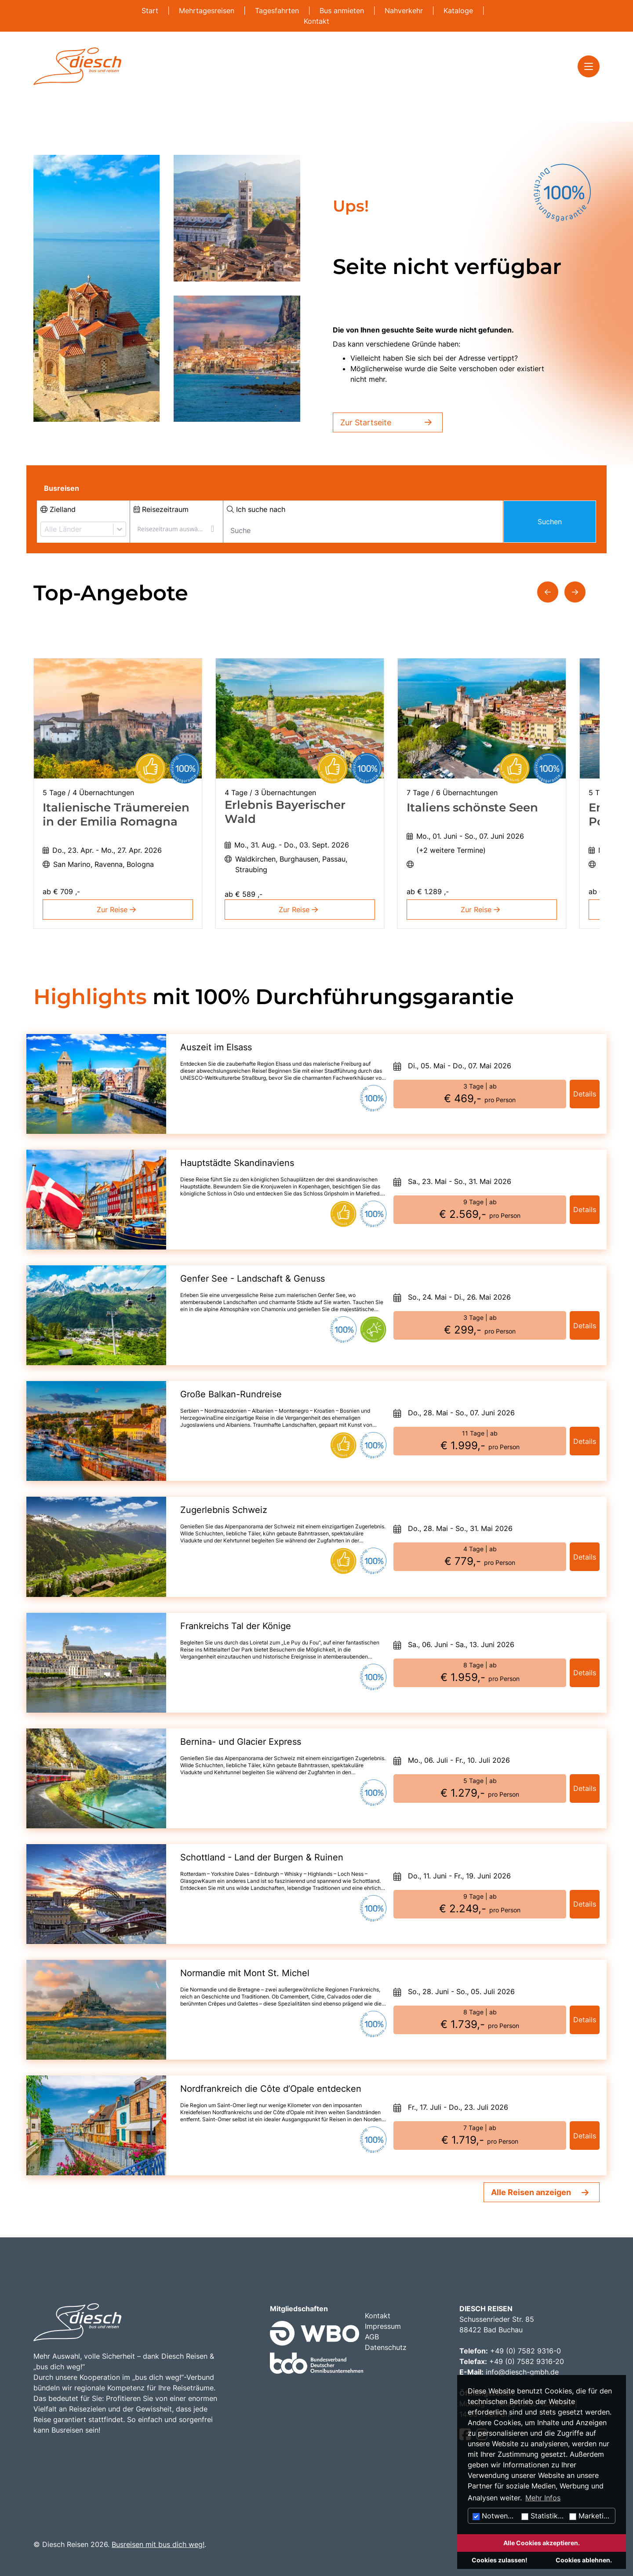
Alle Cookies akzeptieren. (541, 2543)
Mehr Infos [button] (542, 2497)
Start (151, 10)
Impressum (383, 2326)
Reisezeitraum (161, 509)
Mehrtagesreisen (207, 10)
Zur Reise (118, 909)
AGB (372, 2336)
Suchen (550, 521)
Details (584, 1093)
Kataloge (459, 10)
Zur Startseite (387, 422)
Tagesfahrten (278, 10)
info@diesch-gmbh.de (522, 2372)
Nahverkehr (405, 10)
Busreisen (61, 488)
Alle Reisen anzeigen (531, 2192)
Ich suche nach (256, 509)
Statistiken (543, 2515)
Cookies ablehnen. (584, 2560)
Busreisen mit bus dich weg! (158, 2544)
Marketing (590, 2515)
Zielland (58, 509)
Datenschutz (386, 2347)
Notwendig (495, 2515)
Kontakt (316, 21)
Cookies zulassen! (500, 2560)
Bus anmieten (343, 10)
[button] (547, 592)
